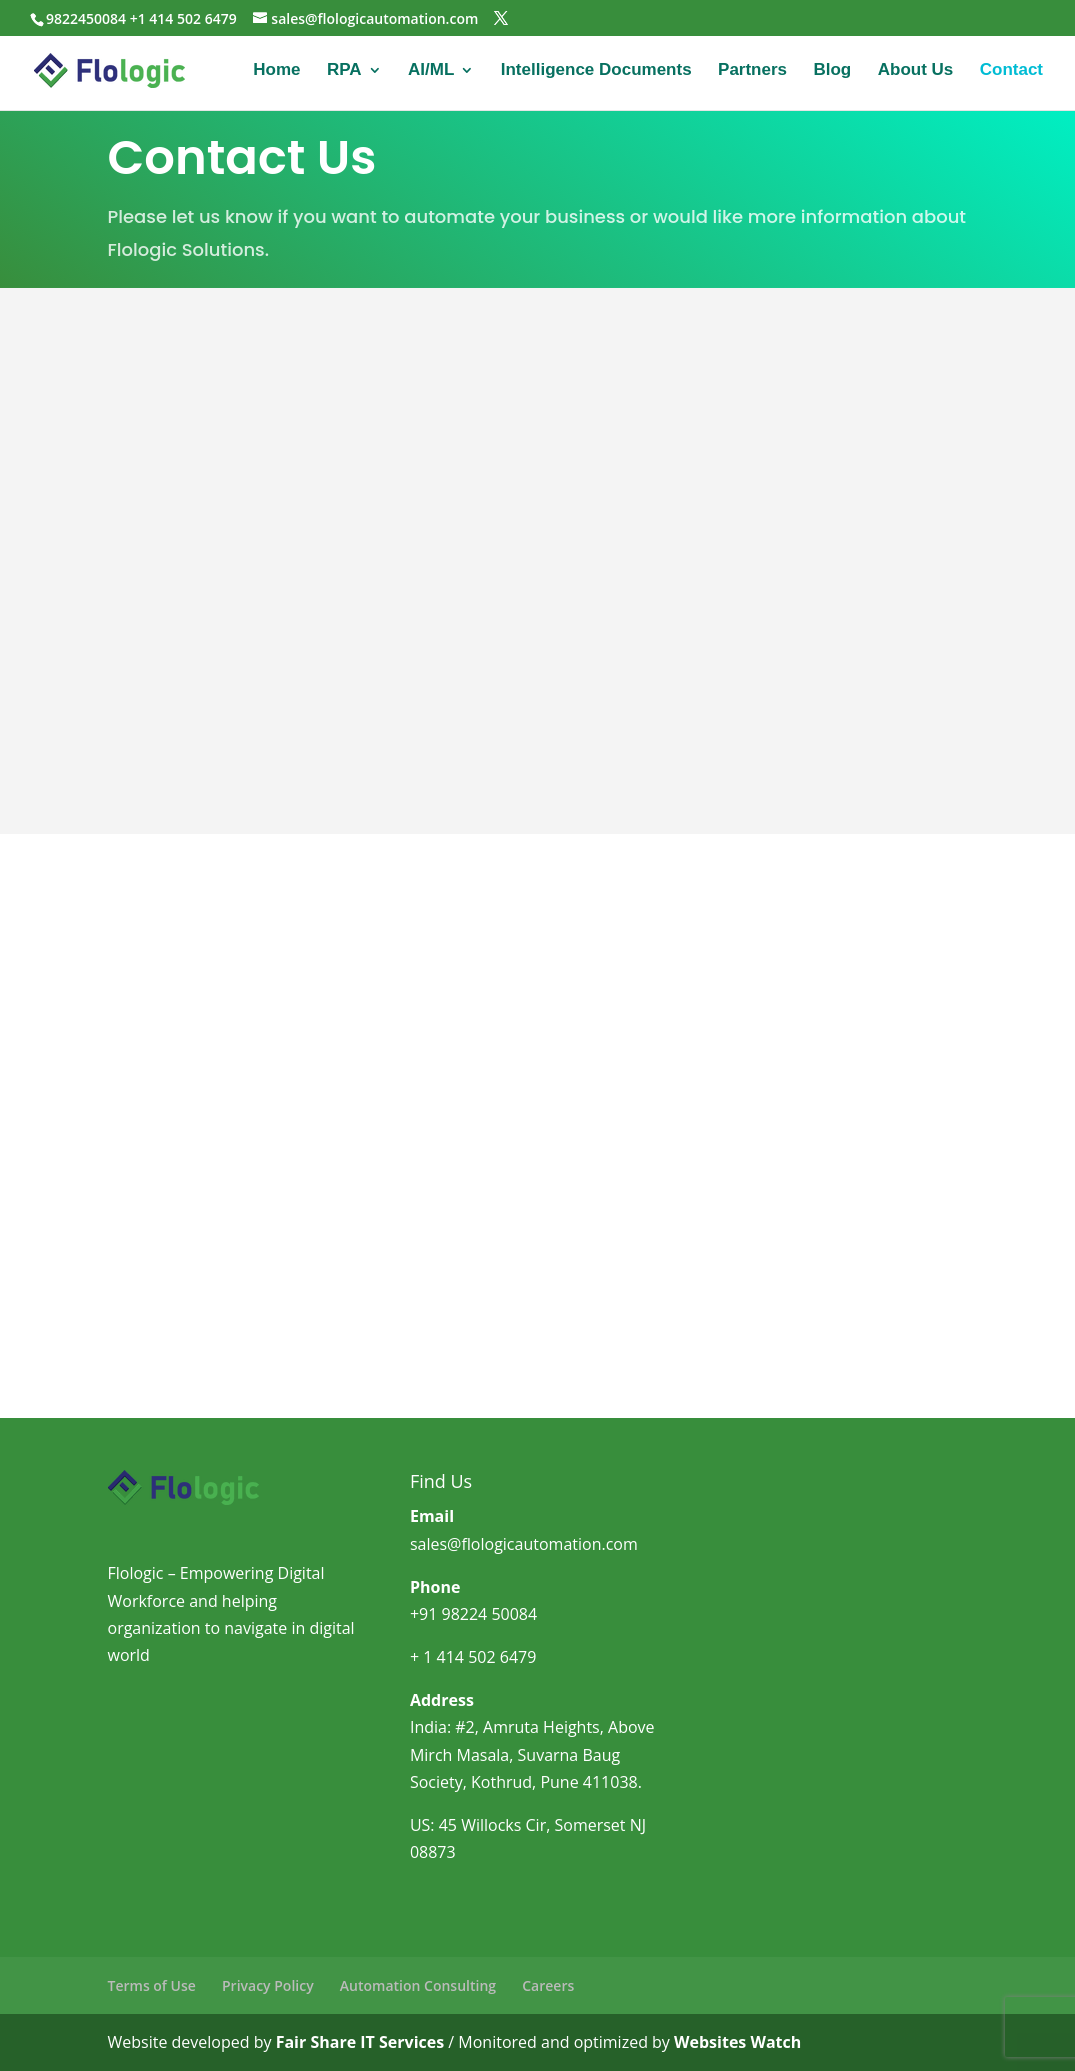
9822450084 (86, 18)
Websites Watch (737, 2042)
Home (276, 71)
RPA (344, 71)
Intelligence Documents (596, 71)
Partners (752, 71)
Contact (1011, 71)
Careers (548, 1985)
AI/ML (431, 71)
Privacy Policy (268, 1985)
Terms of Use (152, 1985)
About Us (916, 71)
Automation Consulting (418, 1985)
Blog (832, 71)
